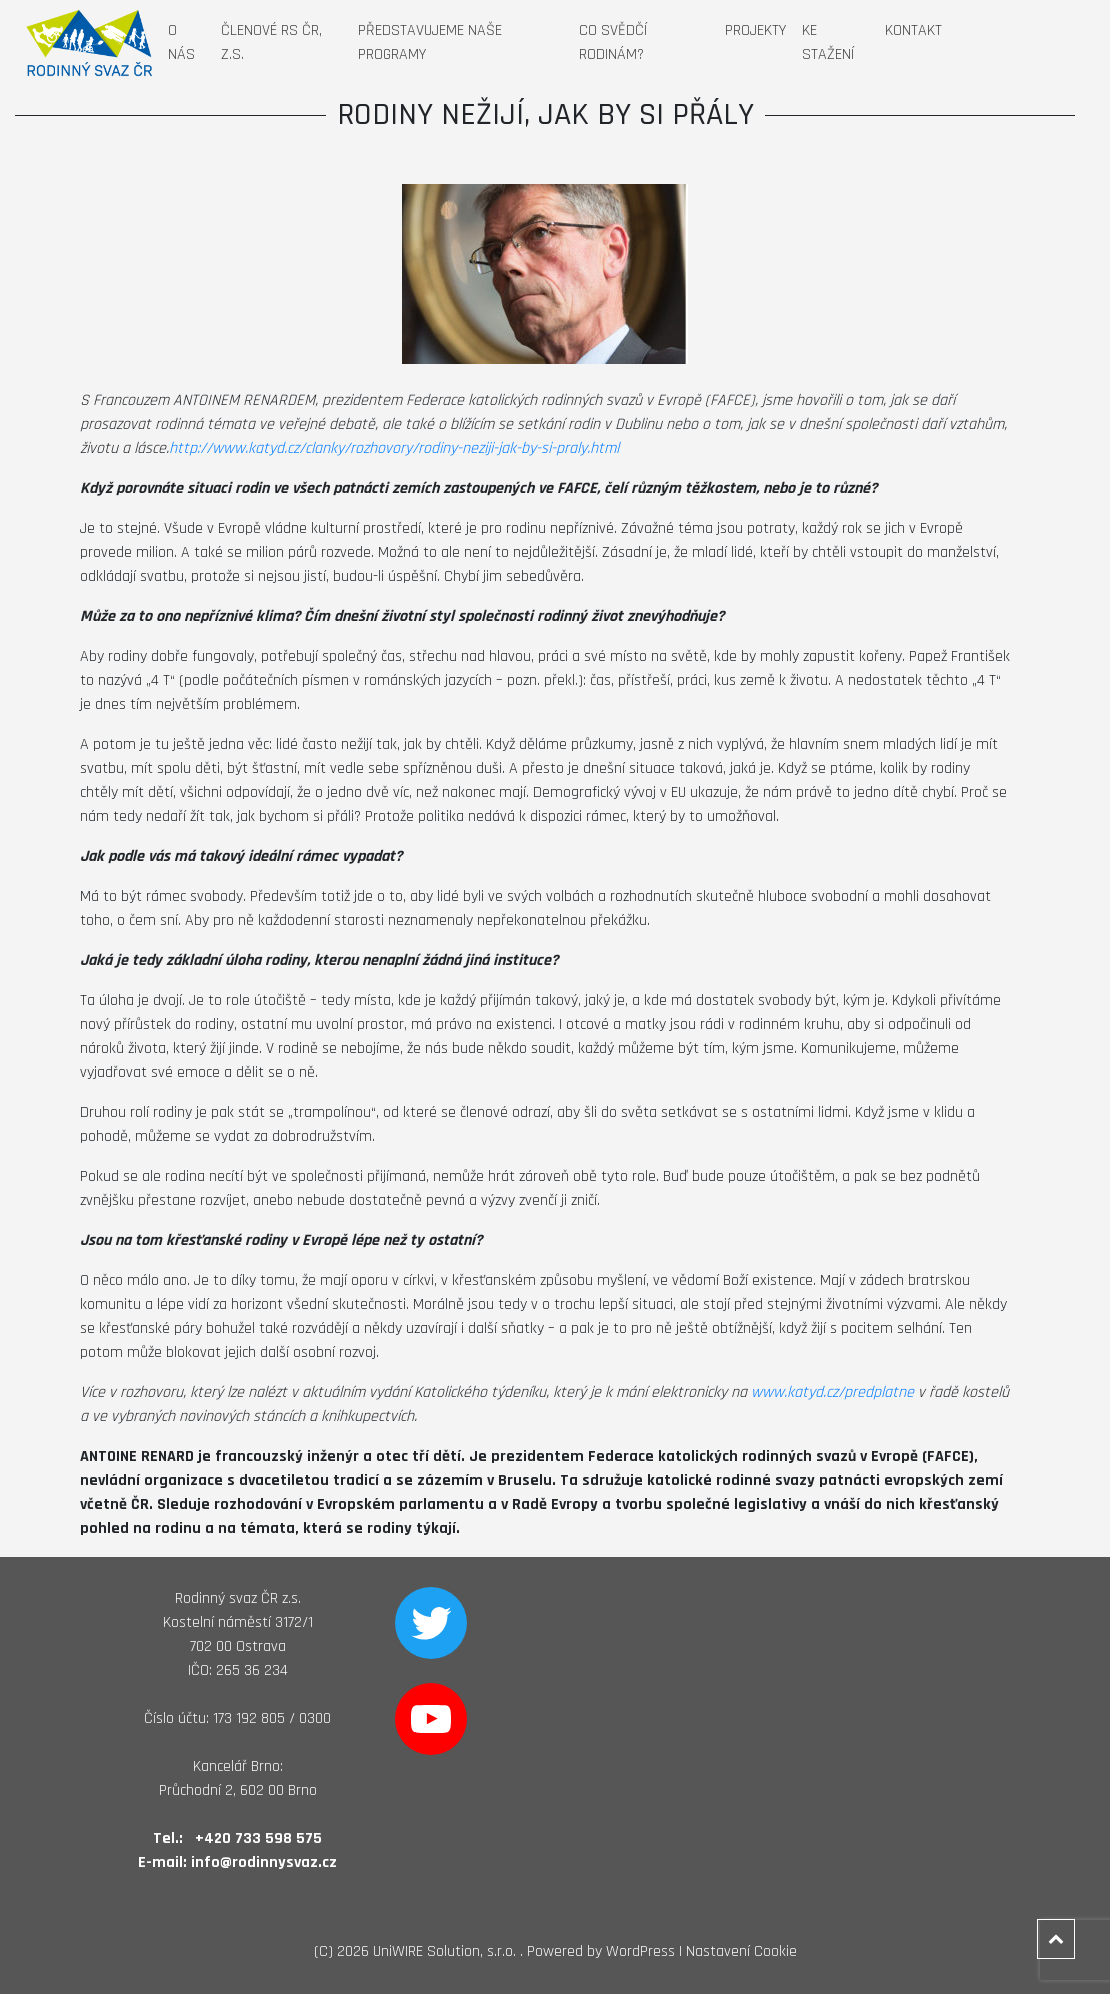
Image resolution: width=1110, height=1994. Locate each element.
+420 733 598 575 (258, 1838)
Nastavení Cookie (741, 1951)
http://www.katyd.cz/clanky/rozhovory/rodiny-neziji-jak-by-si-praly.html (394, 448)
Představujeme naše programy (430, 42)
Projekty (755, 30)
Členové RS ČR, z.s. (271, 42)
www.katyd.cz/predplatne (832, 1392)
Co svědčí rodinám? (613, 42)
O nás (181, 42)
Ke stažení (828, 42)
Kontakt (913, 30)
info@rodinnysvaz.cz (264, 1862)
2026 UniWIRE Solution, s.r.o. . (430, 1951)
